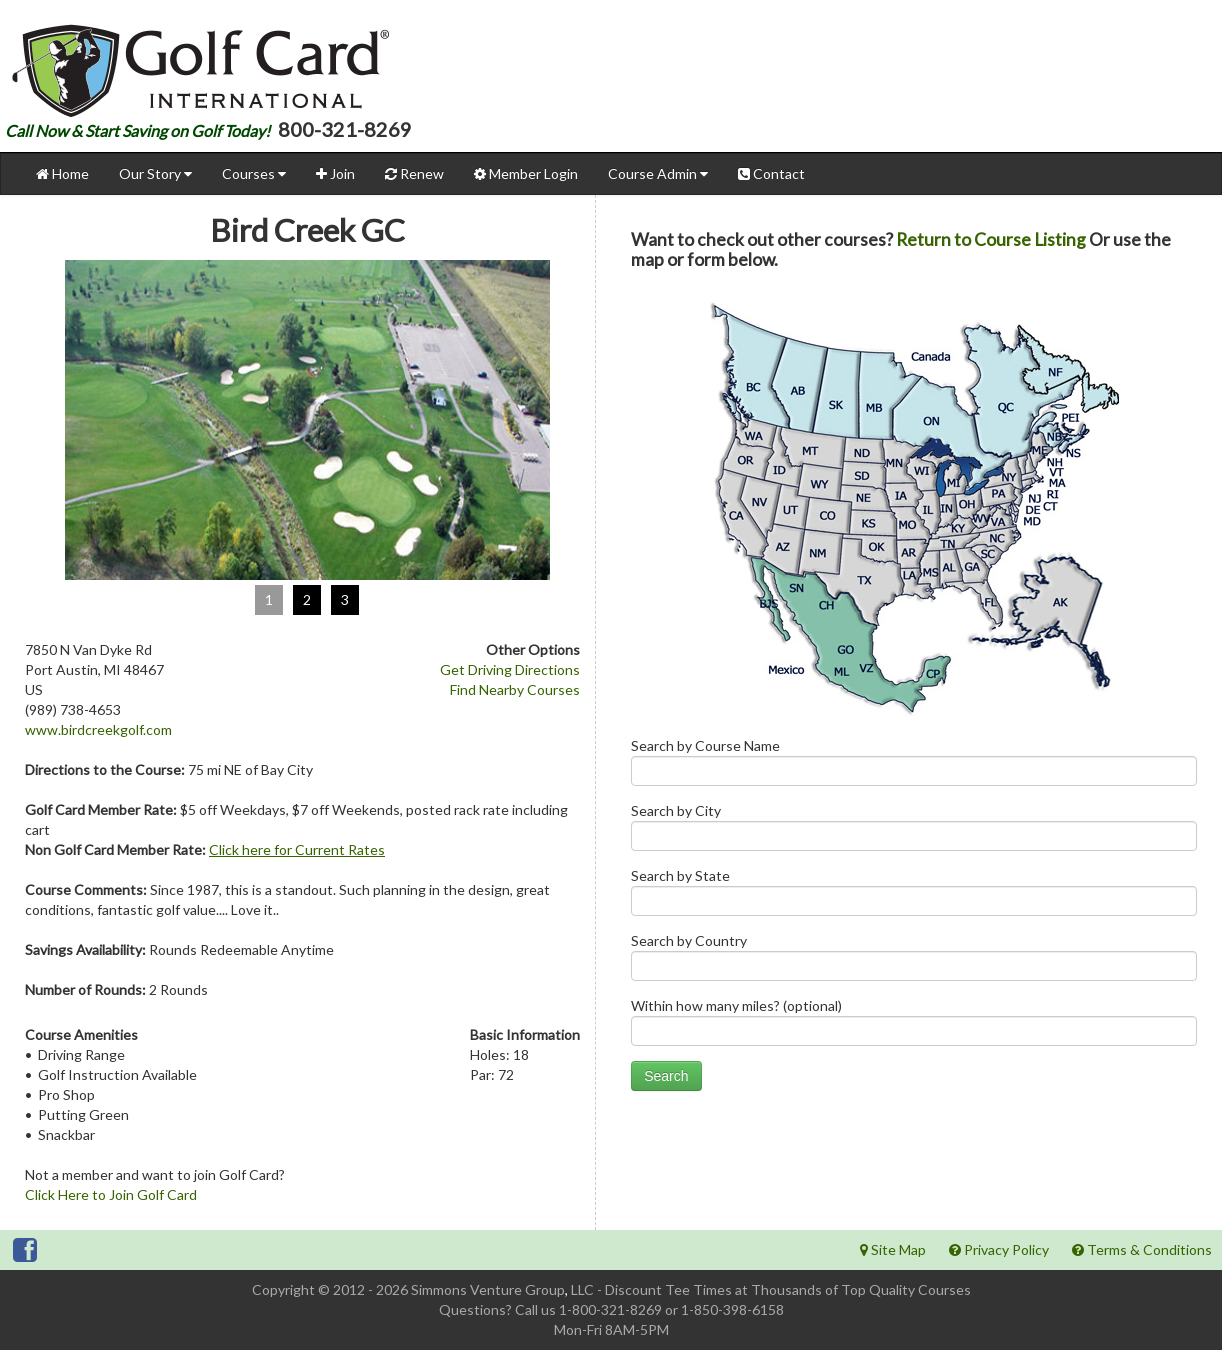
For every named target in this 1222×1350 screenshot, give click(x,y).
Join (335, 173)
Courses (254, 173)
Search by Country (914, 961)
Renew (414, 173)
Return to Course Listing (991, 239)
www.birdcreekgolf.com (98, 729)
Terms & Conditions (1142, 1249)
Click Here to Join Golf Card (111, 1194)
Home (62, 173)
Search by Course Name (914, 766)
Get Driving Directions (510, 669)
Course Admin (658, 173)
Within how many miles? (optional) (914, 1026)
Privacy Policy (999, 1249)
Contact (771, 173)
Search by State (914, 896)
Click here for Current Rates (297, 849)
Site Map (893, 1249)
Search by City (914, 831)
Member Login (526, 173)
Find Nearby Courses (515, 689)
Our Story (155, 173)
